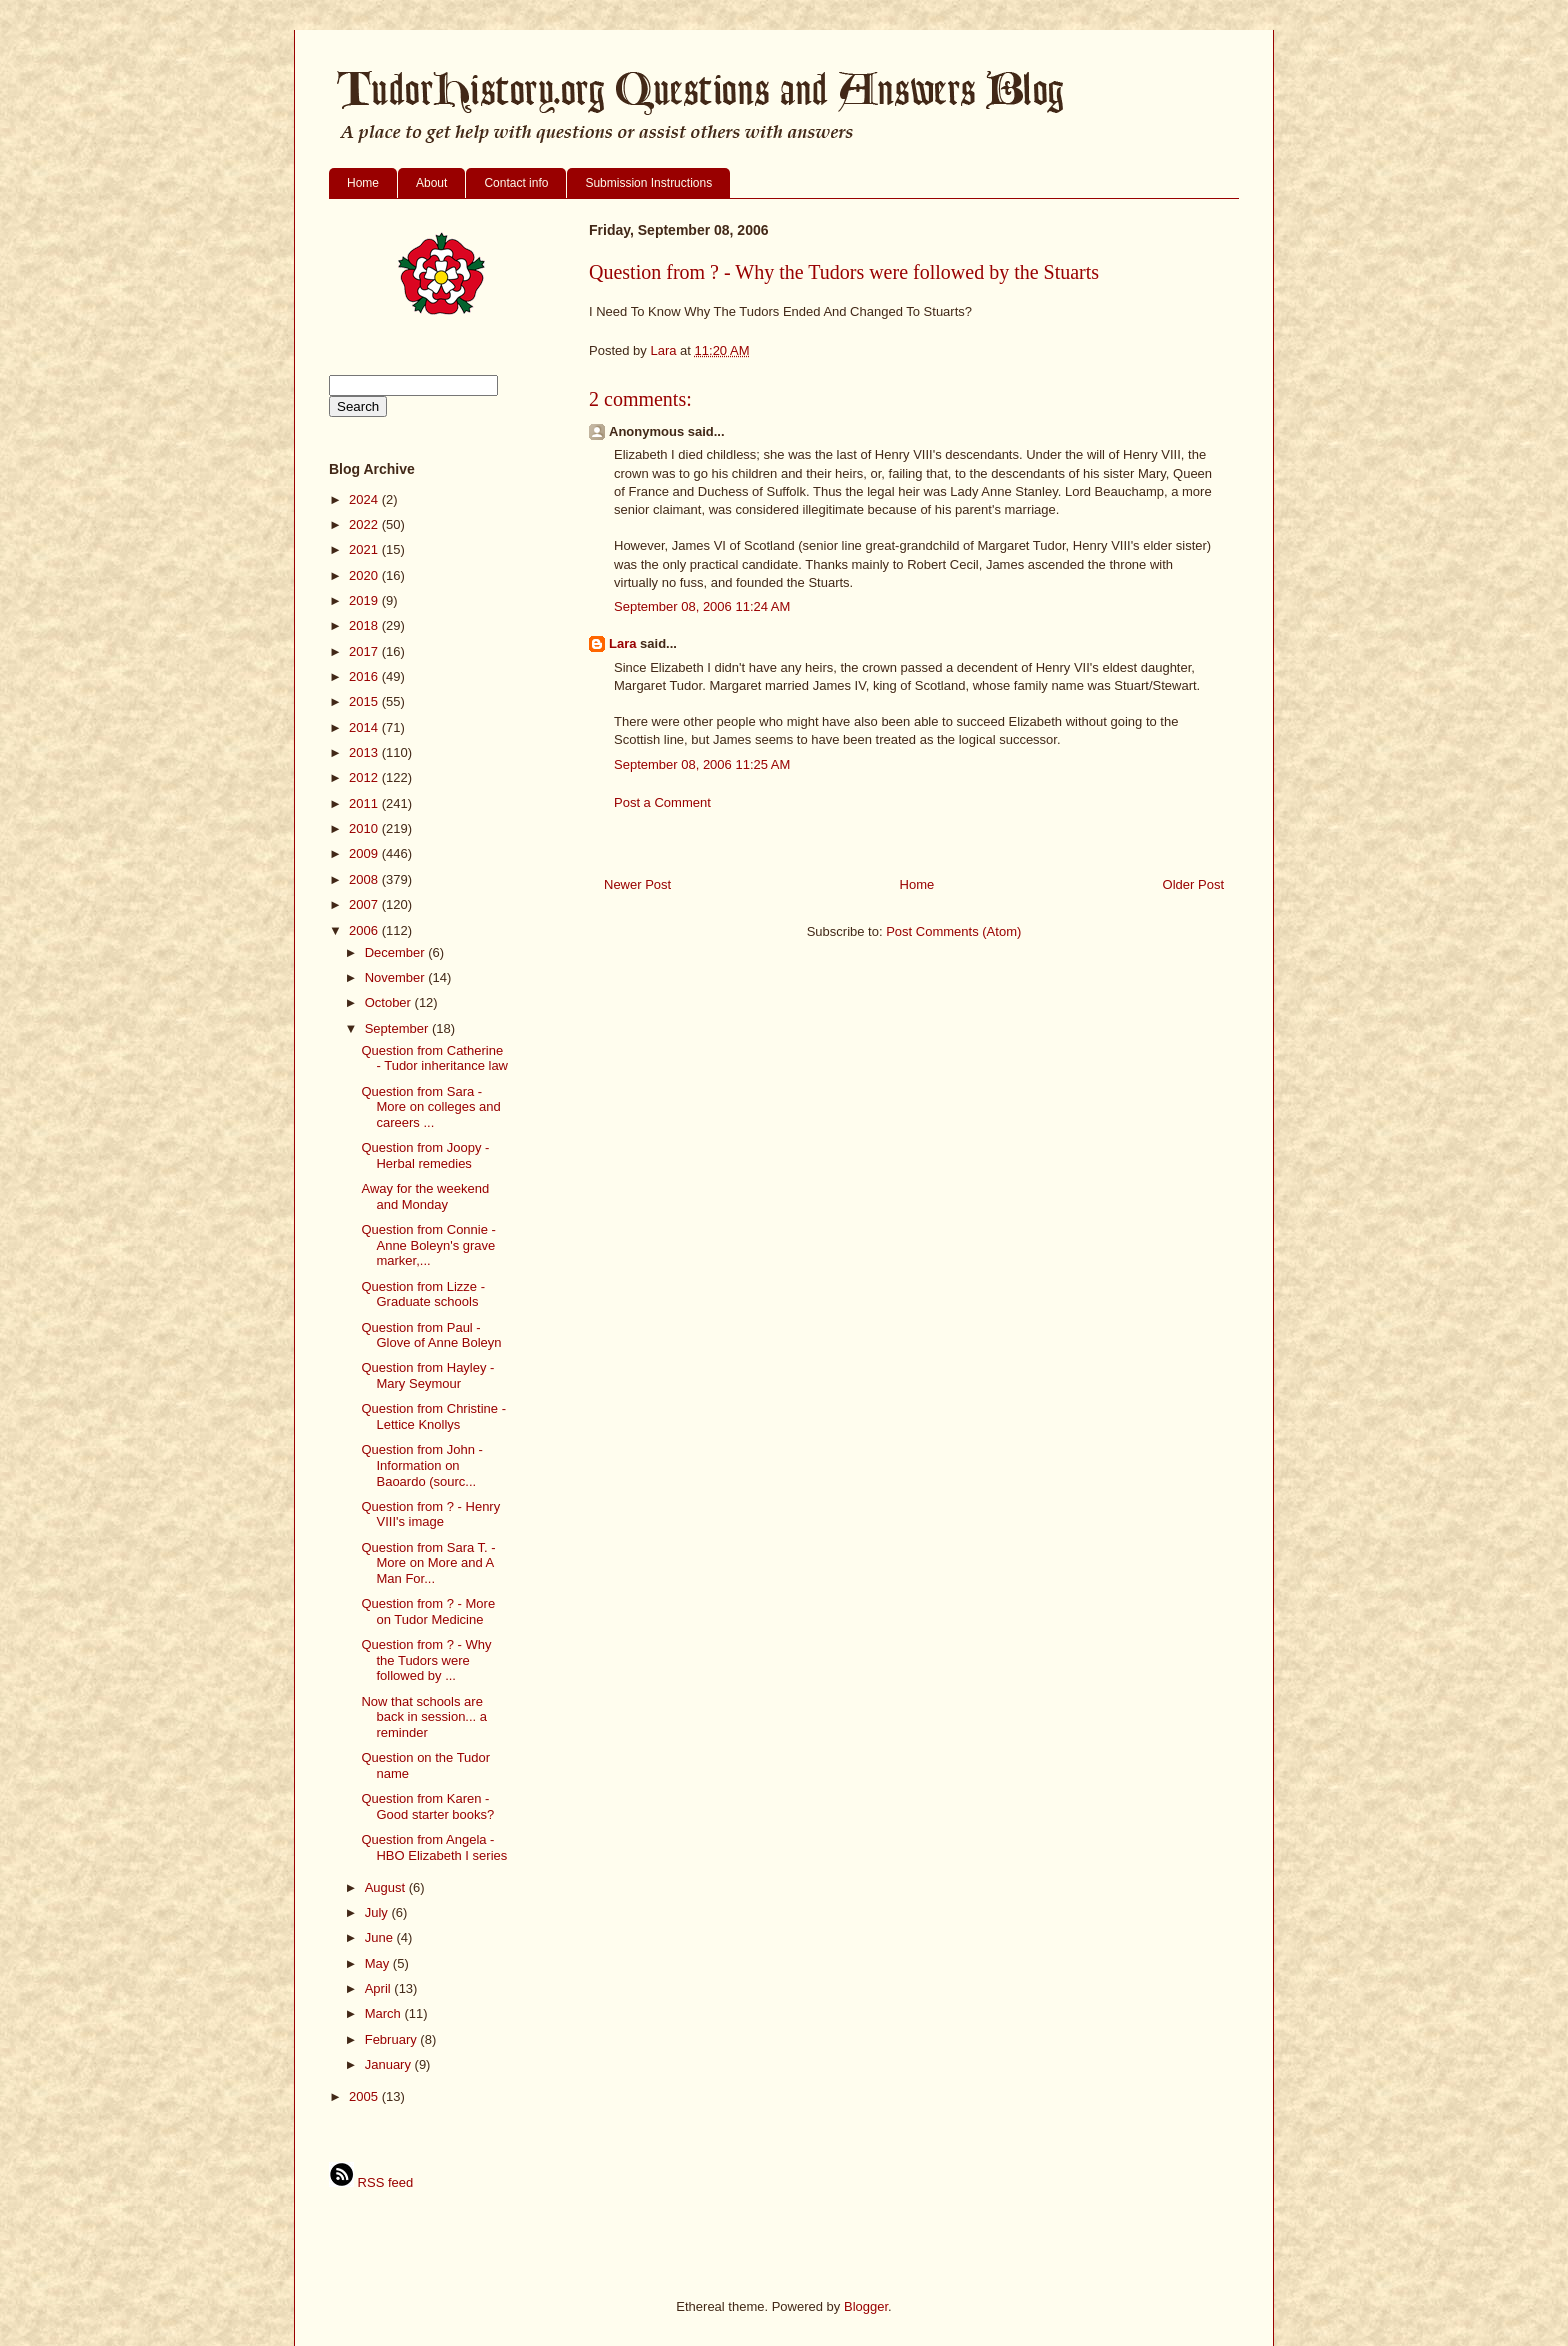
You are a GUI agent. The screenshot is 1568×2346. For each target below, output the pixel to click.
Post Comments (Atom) (953, 931)
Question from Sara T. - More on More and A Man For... (428, 1563)
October (390, 1002)
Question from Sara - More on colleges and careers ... (430, 1107)
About (431, 183)
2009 (365, 853)
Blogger (866, 2306)
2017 (365, 651)
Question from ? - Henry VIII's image (430, 1514)
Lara (622, 643)
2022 (365, 524)
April (380, 1988)
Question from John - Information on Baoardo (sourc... (421, 1465)
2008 (365, 879)
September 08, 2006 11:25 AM (702, 764)
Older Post (1193, 884)
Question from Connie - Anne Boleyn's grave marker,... (428, 1245)
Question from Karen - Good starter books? (427, 1806)
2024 (365, 499)
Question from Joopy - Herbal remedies (425, 1155)
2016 (365, 676)
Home (363, 183)
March (385, 2013)
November (397, 977)
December (397, 952)
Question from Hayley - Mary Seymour (427, 1375)
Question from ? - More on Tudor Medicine (428, 1611)
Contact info (516, 183)
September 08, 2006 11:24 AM (702, 606)
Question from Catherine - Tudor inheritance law (434, 1058)
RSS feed (371, 2182)
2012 (365, 777)
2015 (365, 701)
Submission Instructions (648, 183)
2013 (365, 752)
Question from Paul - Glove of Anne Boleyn (431, 1335)
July (378, 1912)
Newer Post (637, 884)
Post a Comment (662, 802)
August (387, 1887)
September (398, 1028)
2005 (365, 2096)
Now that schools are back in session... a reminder (424, 1717)
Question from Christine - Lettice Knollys (433, 1416)
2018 (365, 625)
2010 (365, 828)
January (390, 2064)
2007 (365, 904)
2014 (365, 727)
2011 (365, 803)
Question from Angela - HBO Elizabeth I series (434, 1847)
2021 (365, 549)
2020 (365, 575)
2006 (365, 930)
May (379, 1963)
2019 (365, 600)
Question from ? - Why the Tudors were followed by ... (426, 1660)
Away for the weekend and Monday (425, 1196)
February (393, 2039)
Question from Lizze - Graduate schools (423, 1294)
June (381, 1937)
